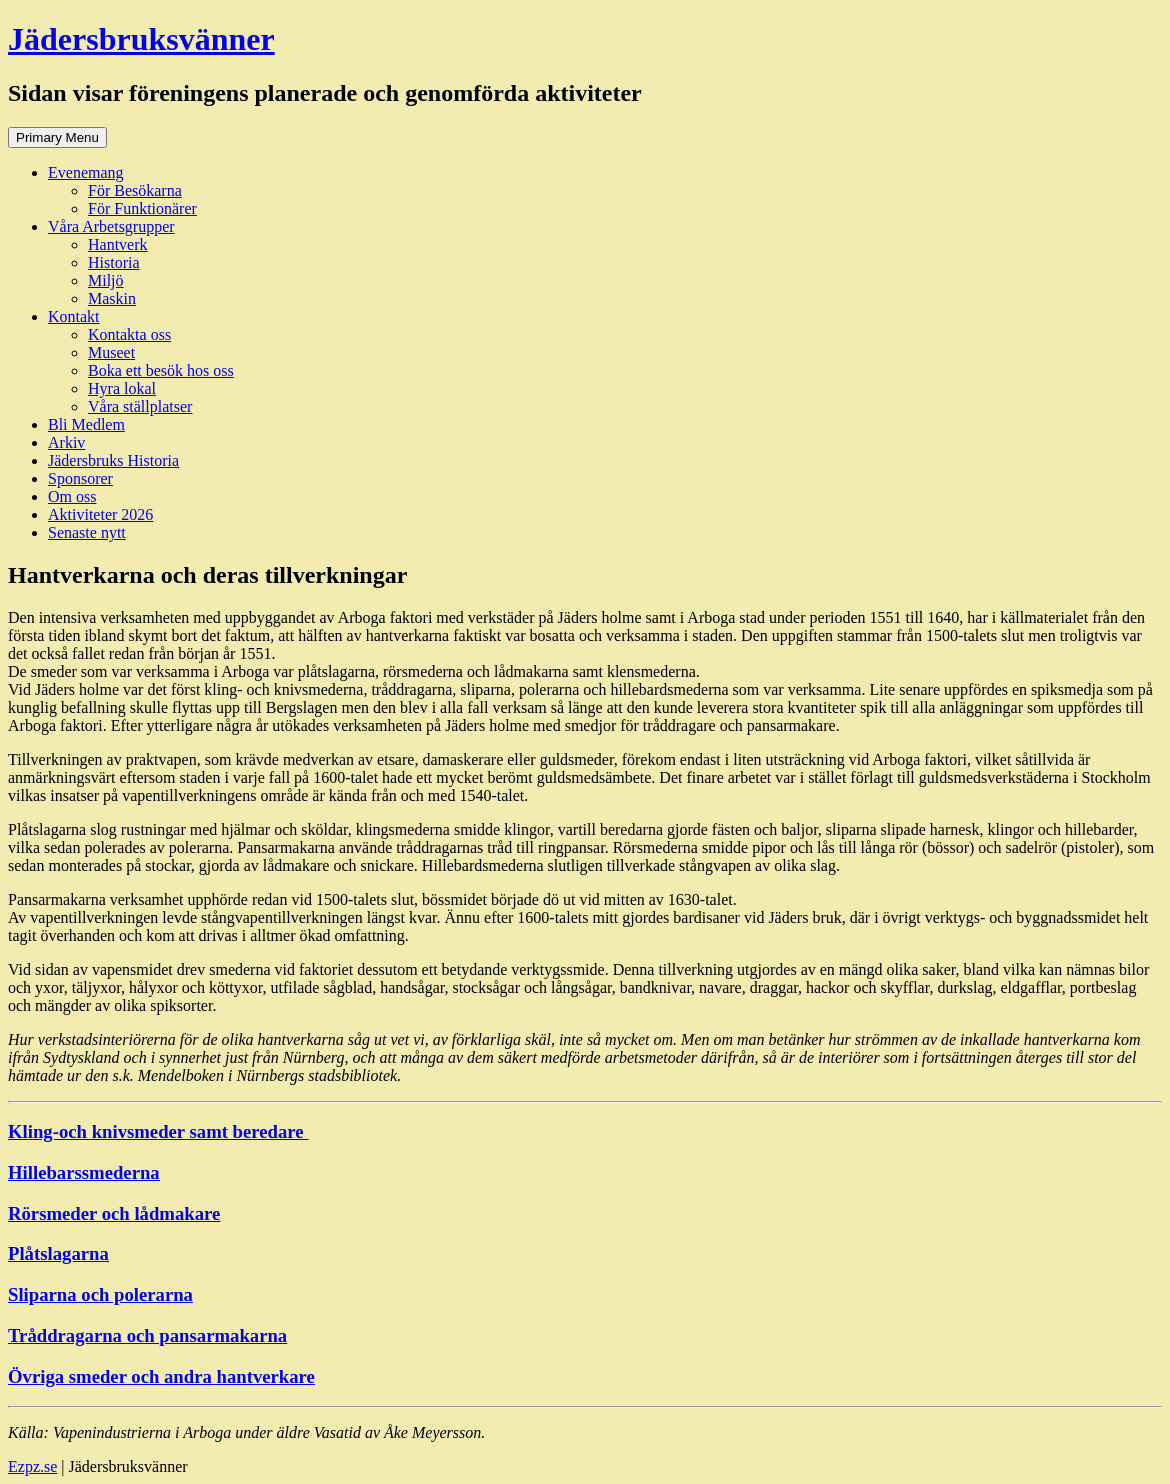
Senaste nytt (87, 532)
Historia (114, 262)
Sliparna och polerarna (100, 1294)
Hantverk (118, 244)
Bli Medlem (86, 424)
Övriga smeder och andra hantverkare (161, 1376)
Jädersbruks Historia (113, 460)
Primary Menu (57, 137)
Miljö (106, 280)
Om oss (72, 496)
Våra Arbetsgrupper (111, 226)
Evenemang (86, 172)
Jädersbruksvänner (141, 39)
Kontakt (74, 316)
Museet (111, 352)
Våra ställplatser (140, 406)
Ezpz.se (32, 1466)
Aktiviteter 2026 (100, 514)
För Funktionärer (142, 208)
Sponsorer (80, 478)
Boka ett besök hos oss (161, 370)
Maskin (112, 298)
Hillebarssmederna (84, 1172)
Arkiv (66, 442)
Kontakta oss (129, 334)
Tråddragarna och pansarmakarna (147, 1335)
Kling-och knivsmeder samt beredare (158, 1131)
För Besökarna (135, 190)
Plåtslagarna (58, 1253)
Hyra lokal (122, 388)
